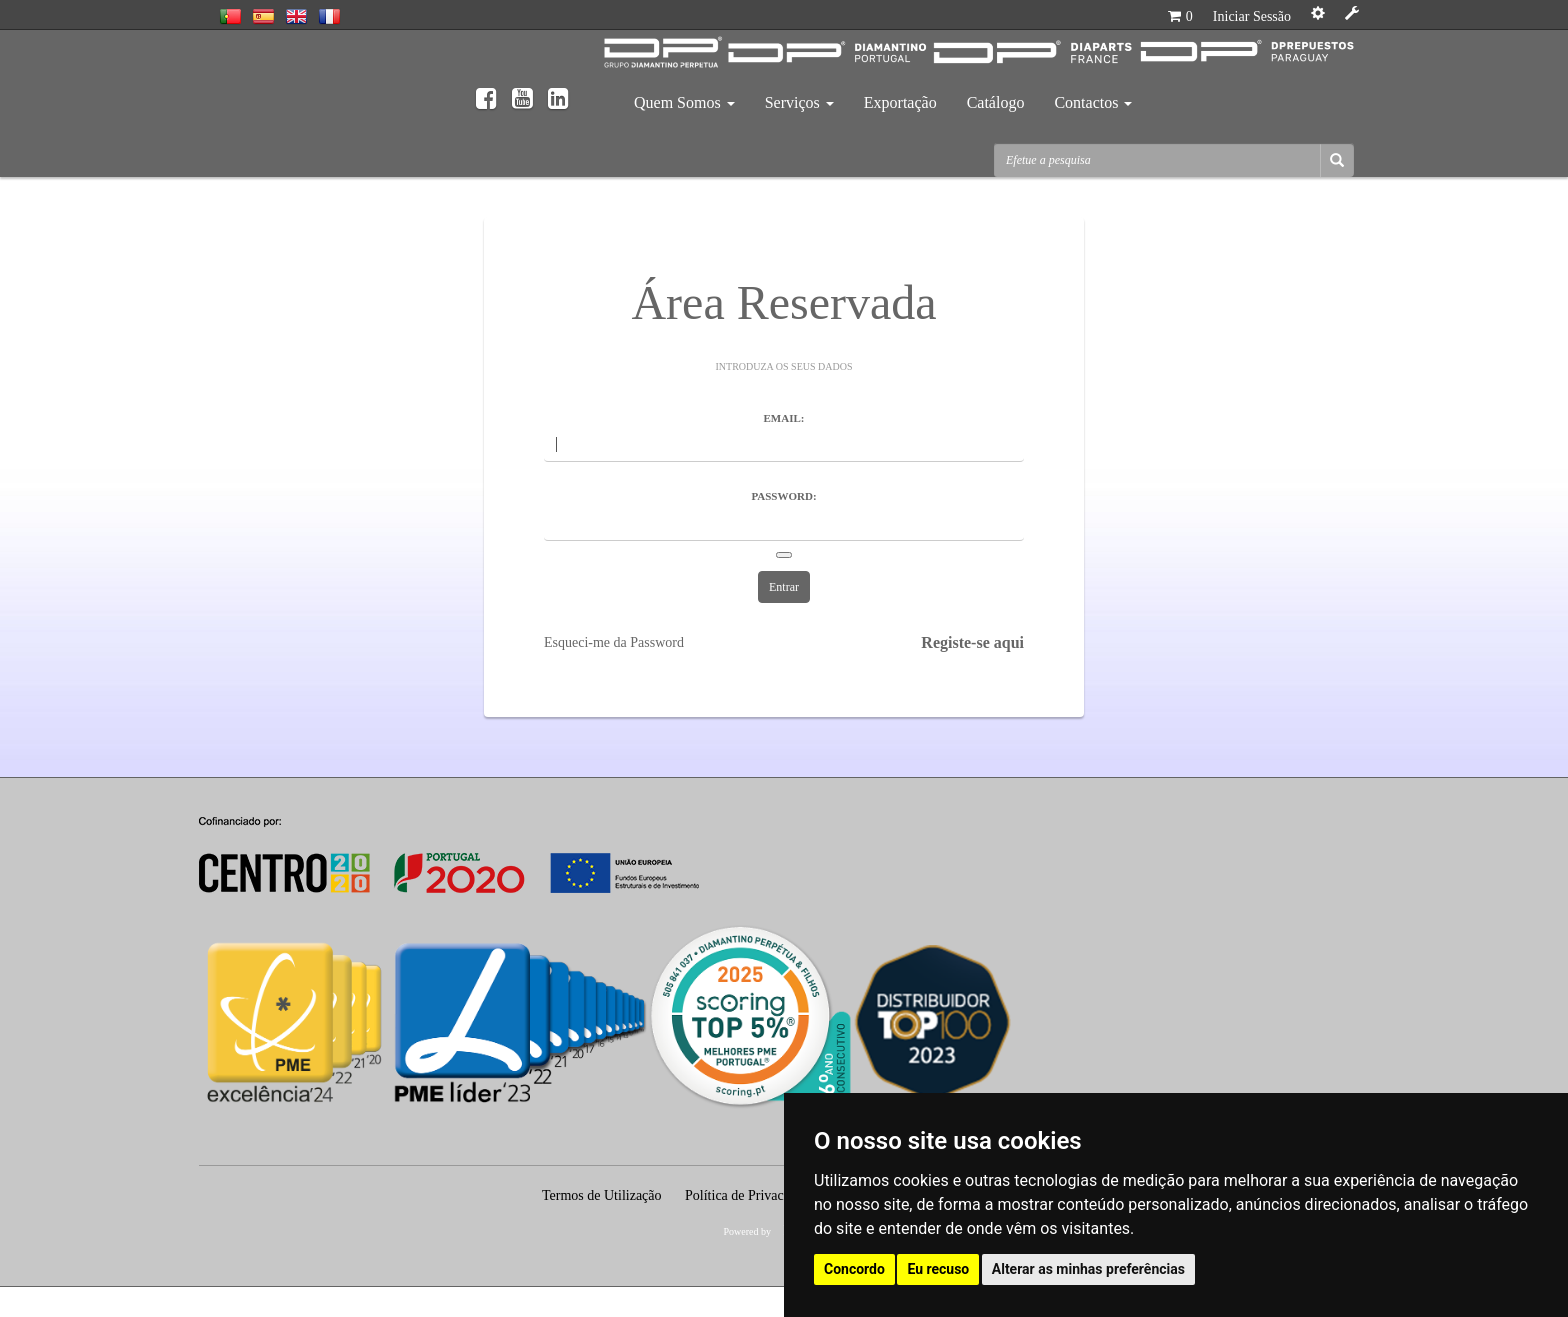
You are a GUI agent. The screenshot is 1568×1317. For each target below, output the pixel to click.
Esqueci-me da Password (614, 642)
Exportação (900, 102)
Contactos (1093, 102)
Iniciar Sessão (1252, 16)
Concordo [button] (854, 1269)
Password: (783, 496)
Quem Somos (684, 102)
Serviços (799, 102)
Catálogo (996, 102)
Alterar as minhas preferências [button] (1088, 1269)
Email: (784, 418)
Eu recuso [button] (938, 1269)
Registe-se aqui (972, 642)
